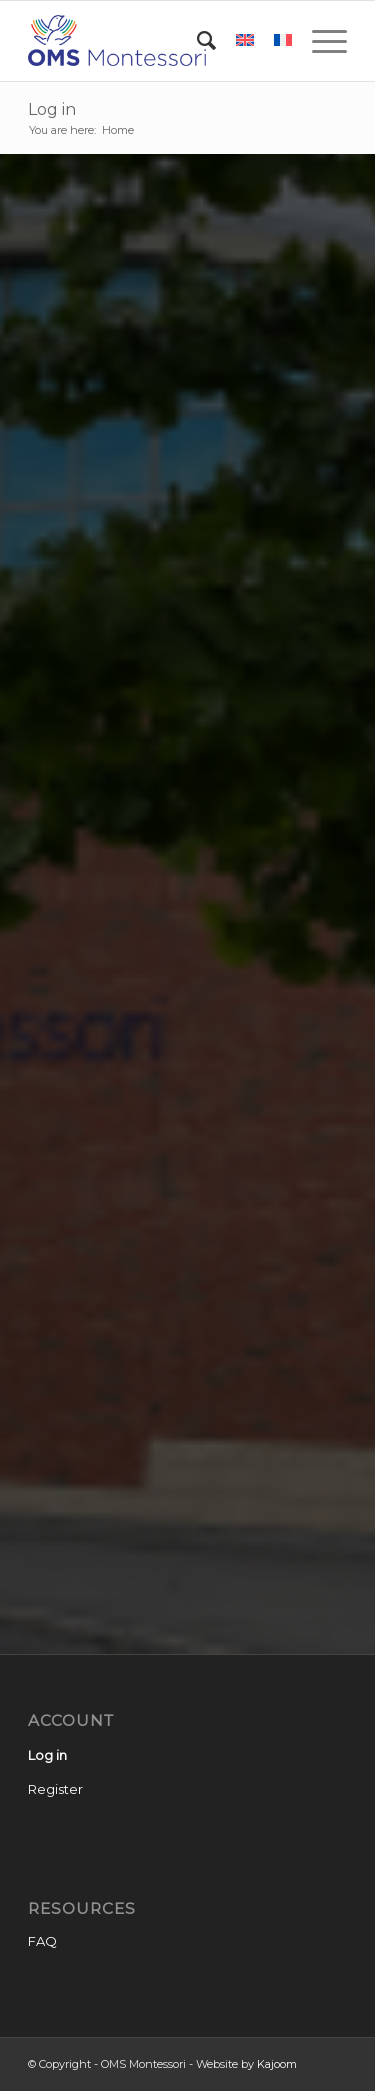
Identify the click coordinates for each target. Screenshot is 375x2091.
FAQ (42, 1941)
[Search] (196, 41)
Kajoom (277, 2064)
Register (55, 1789)
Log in (52, 109)
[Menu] (319, 41)
